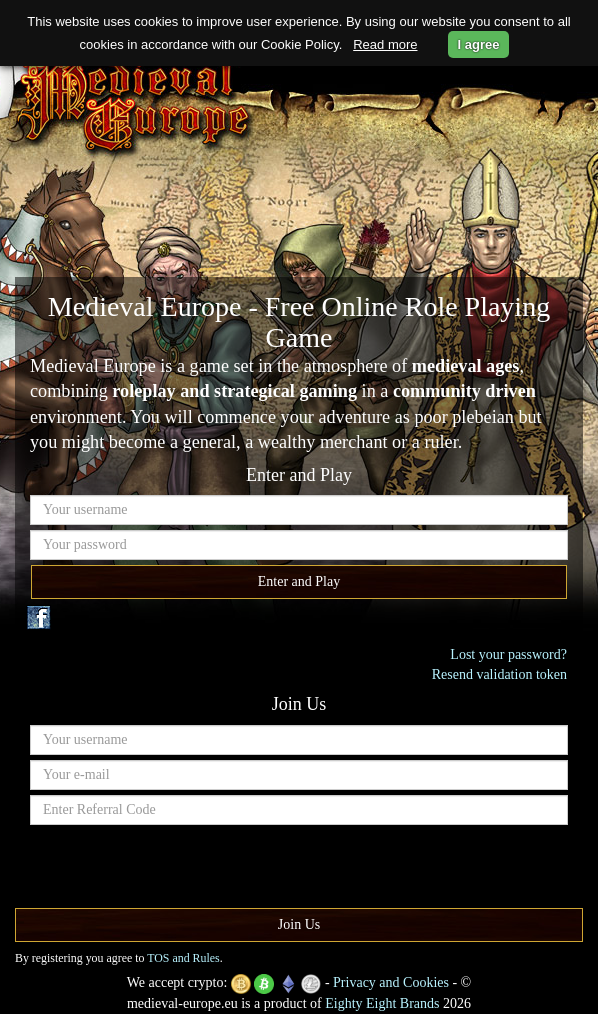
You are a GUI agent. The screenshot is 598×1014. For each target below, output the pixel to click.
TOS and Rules (183, 958)
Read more (385, 44)
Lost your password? (508, 654)
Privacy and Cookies (391, 982)
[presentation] (182, 869)
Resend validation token (499, 674)
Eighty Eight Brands (382, 1003)
